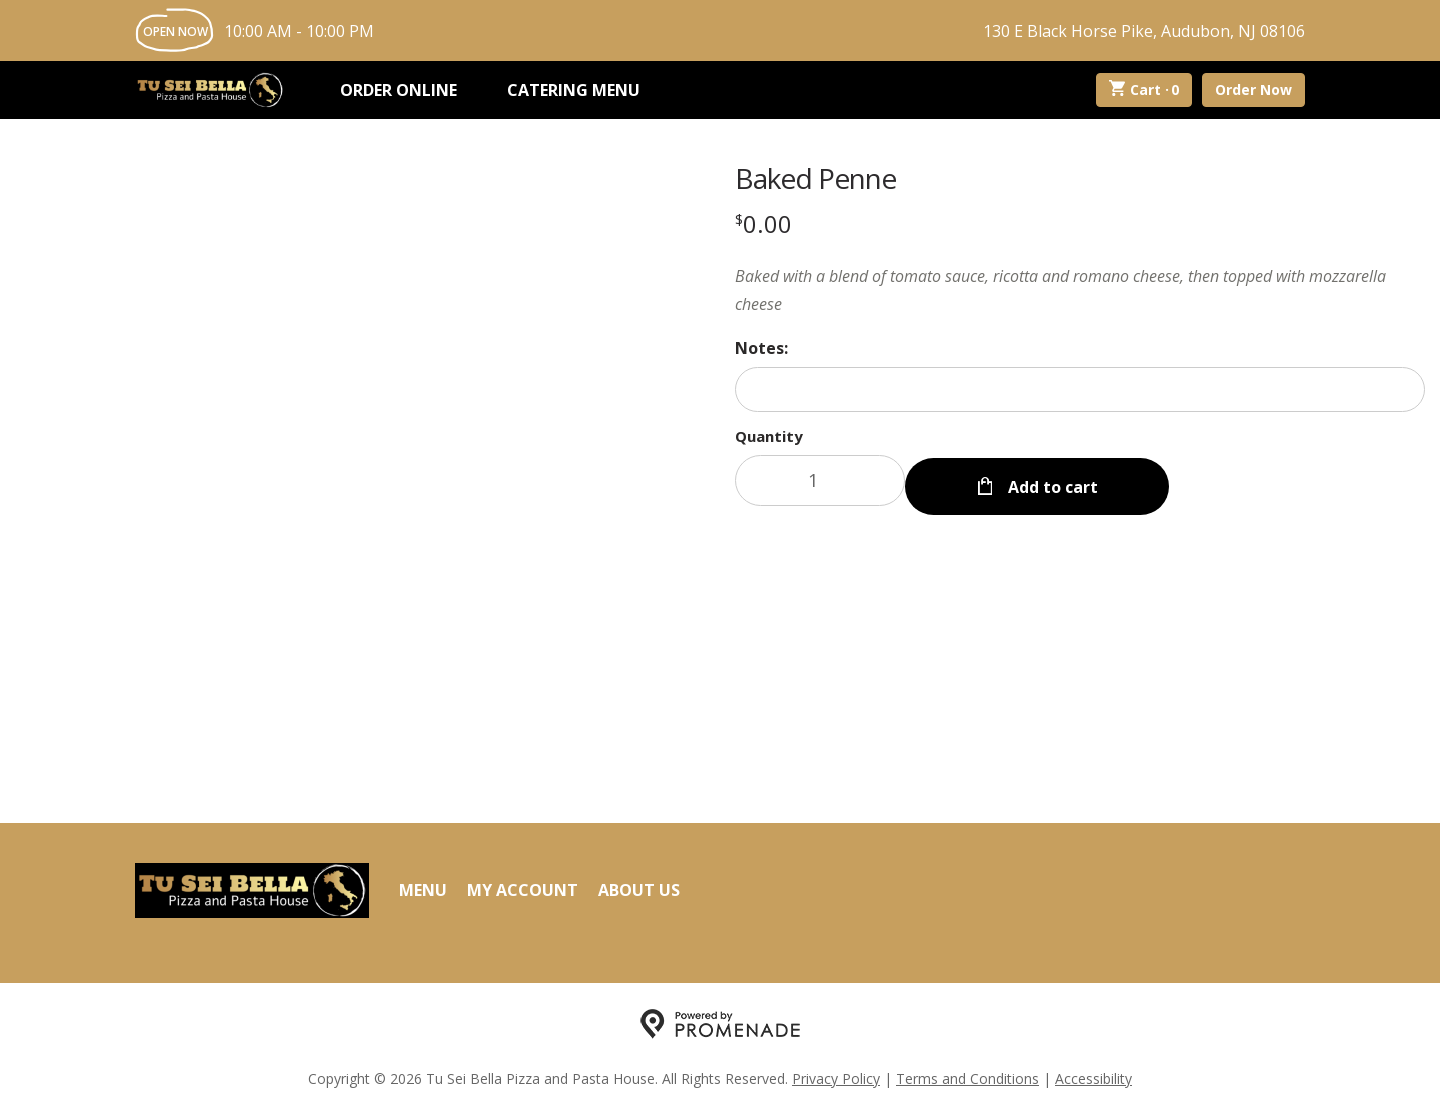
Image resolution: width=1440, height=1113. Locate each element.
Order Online (398, 90)
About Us (639, 890)
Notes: (761, 348)
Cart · (1144, 90)
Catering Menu (573, 90)
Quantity (769, 436)
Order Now (1253, 89)
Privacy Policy (836, 1078)
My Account (522, 890)
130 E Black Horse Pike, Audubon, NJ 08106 (1144, 31)
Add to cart (1051, 480)
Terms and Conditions (967, 1078)
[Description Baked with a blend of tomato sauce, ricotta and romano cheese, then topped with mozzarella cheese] (1080, 290)
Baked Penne (815, 178)
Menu (423, 890)
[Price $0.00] (763, 223)
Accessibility (1093, 1078)
